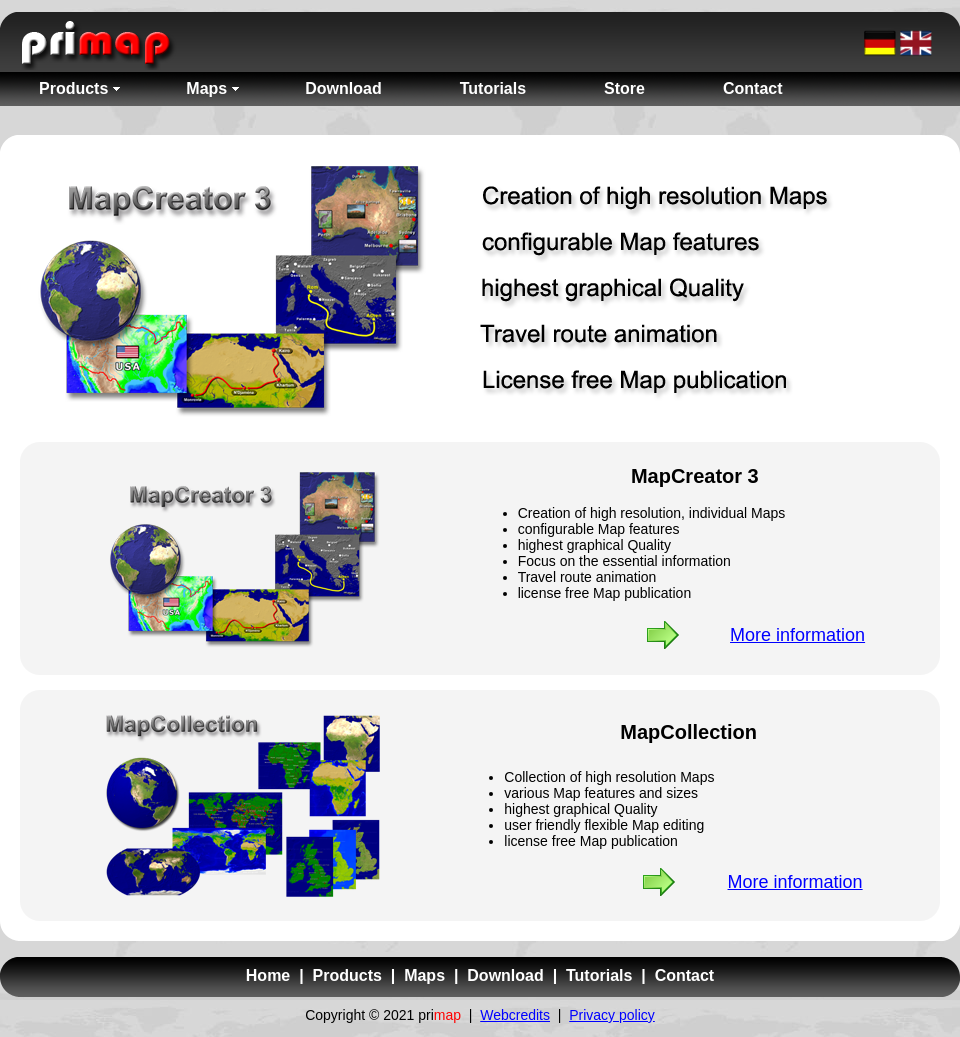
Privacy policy (612, 1015)
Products (347, 975)
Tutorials (599, 975)
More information (797, 635)
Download (505, 975)
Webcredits (515, 1015)
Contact (685, 975)
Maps (424, 975)
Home (268, 975)
